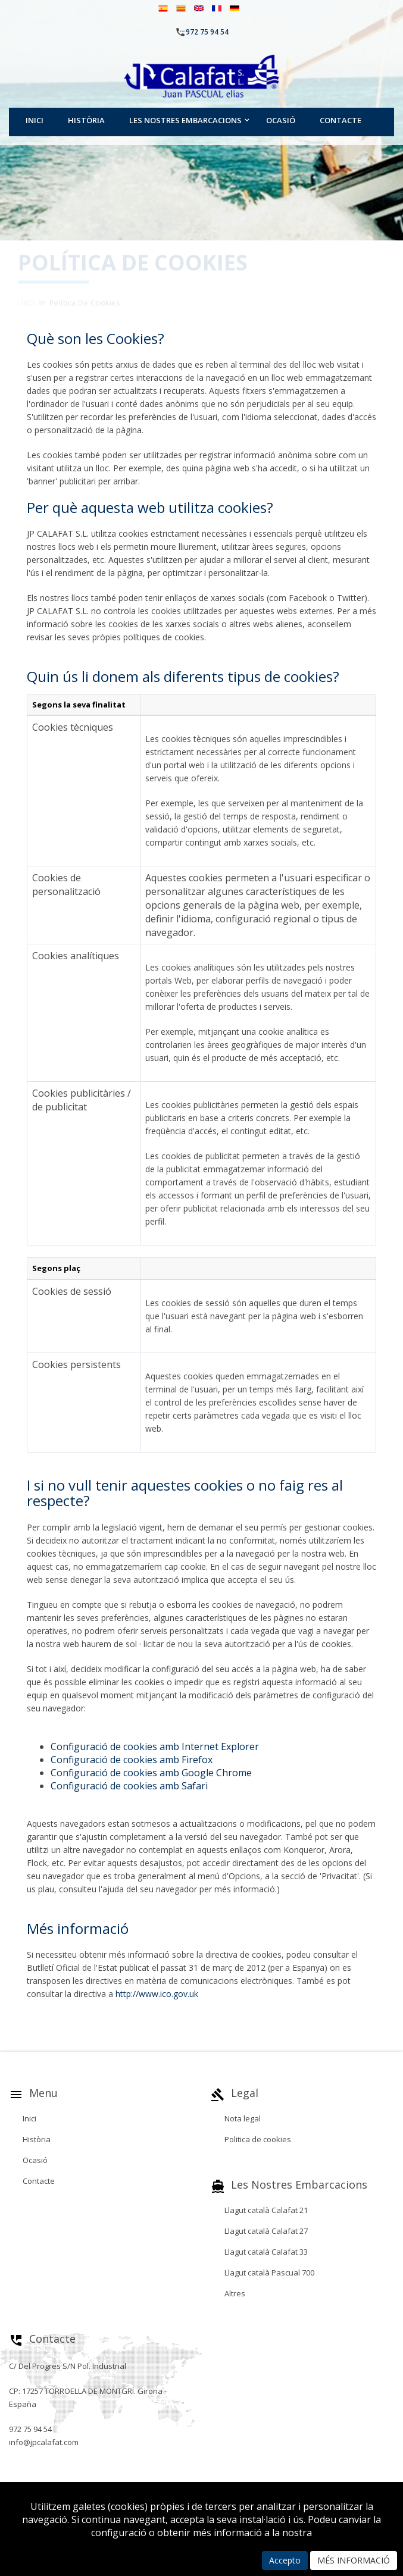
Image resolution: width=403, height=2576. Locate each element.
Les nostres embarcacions (185, 120)
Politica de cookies (257, 2139)
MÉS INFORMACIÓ (353, 2560)
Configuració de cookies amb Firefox (132, 1759)
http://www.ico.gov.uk (156, 1993)
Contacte (340, 120)
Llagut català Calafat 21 (266, 2210)
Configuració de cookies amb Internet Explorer (155, 1746)
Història (86, 120)
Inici (34, 120)
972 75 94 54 (207, 32)
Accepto (285, 2560)
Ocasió (280, 120)
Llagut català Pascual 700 (269, 2272)
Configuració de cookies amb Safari (129, 1785)
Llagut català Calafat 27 (266, 2231)
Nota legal (242, 2118)
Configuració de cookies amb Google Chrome (151, 1772)
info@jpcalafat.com (44, 2442)
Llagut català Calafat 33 (266, 2251)
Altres (234, 2293)
